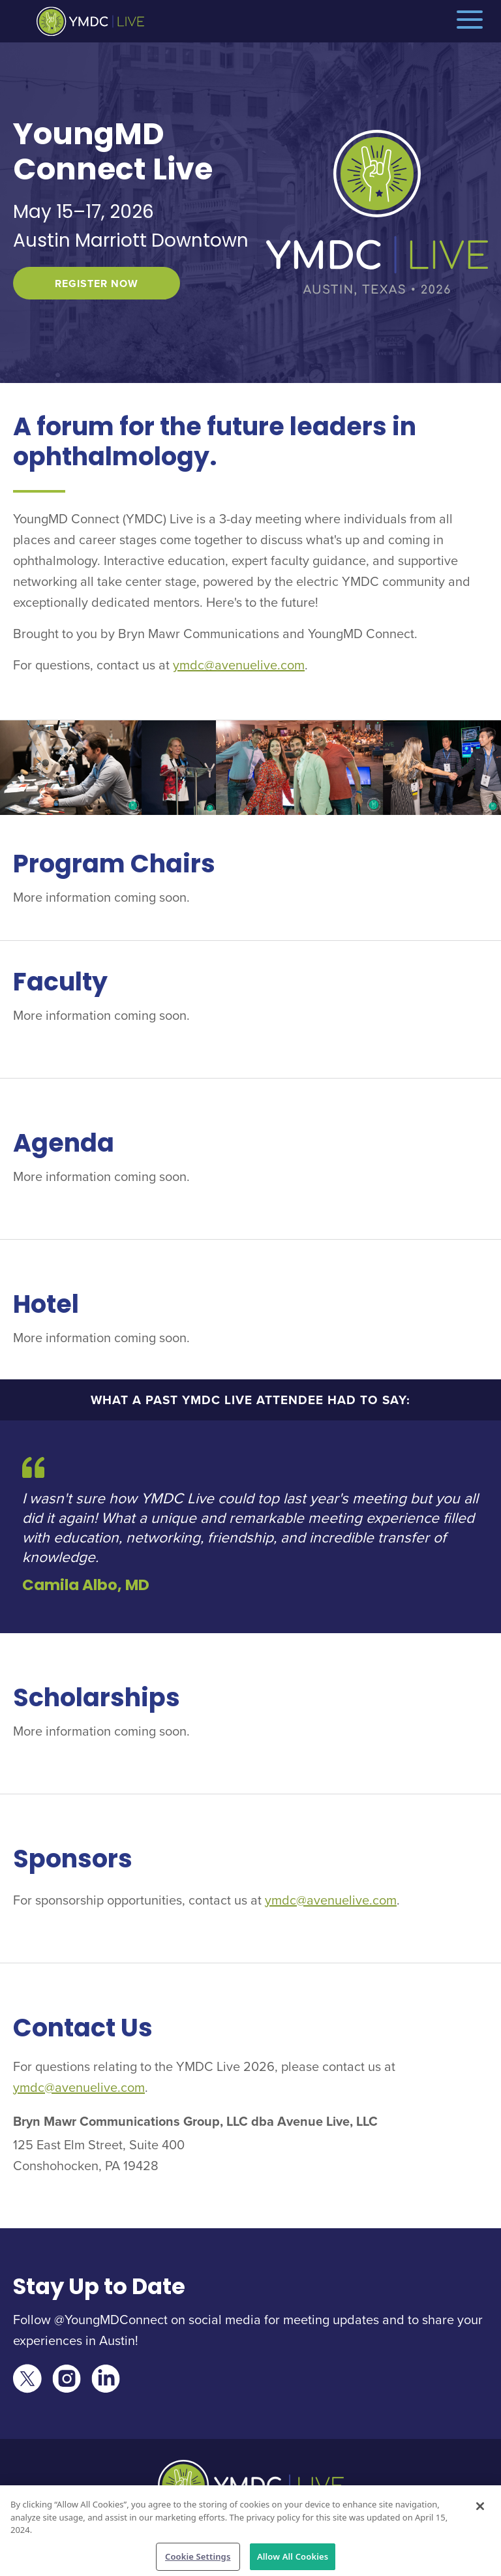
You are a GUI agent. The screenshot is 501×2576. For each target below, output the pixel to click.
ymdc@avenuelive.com (239, 665)
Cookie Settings (197, 2559)
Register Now (96, 283)
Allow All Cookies (292, 2559)
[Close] (480, 2508)
